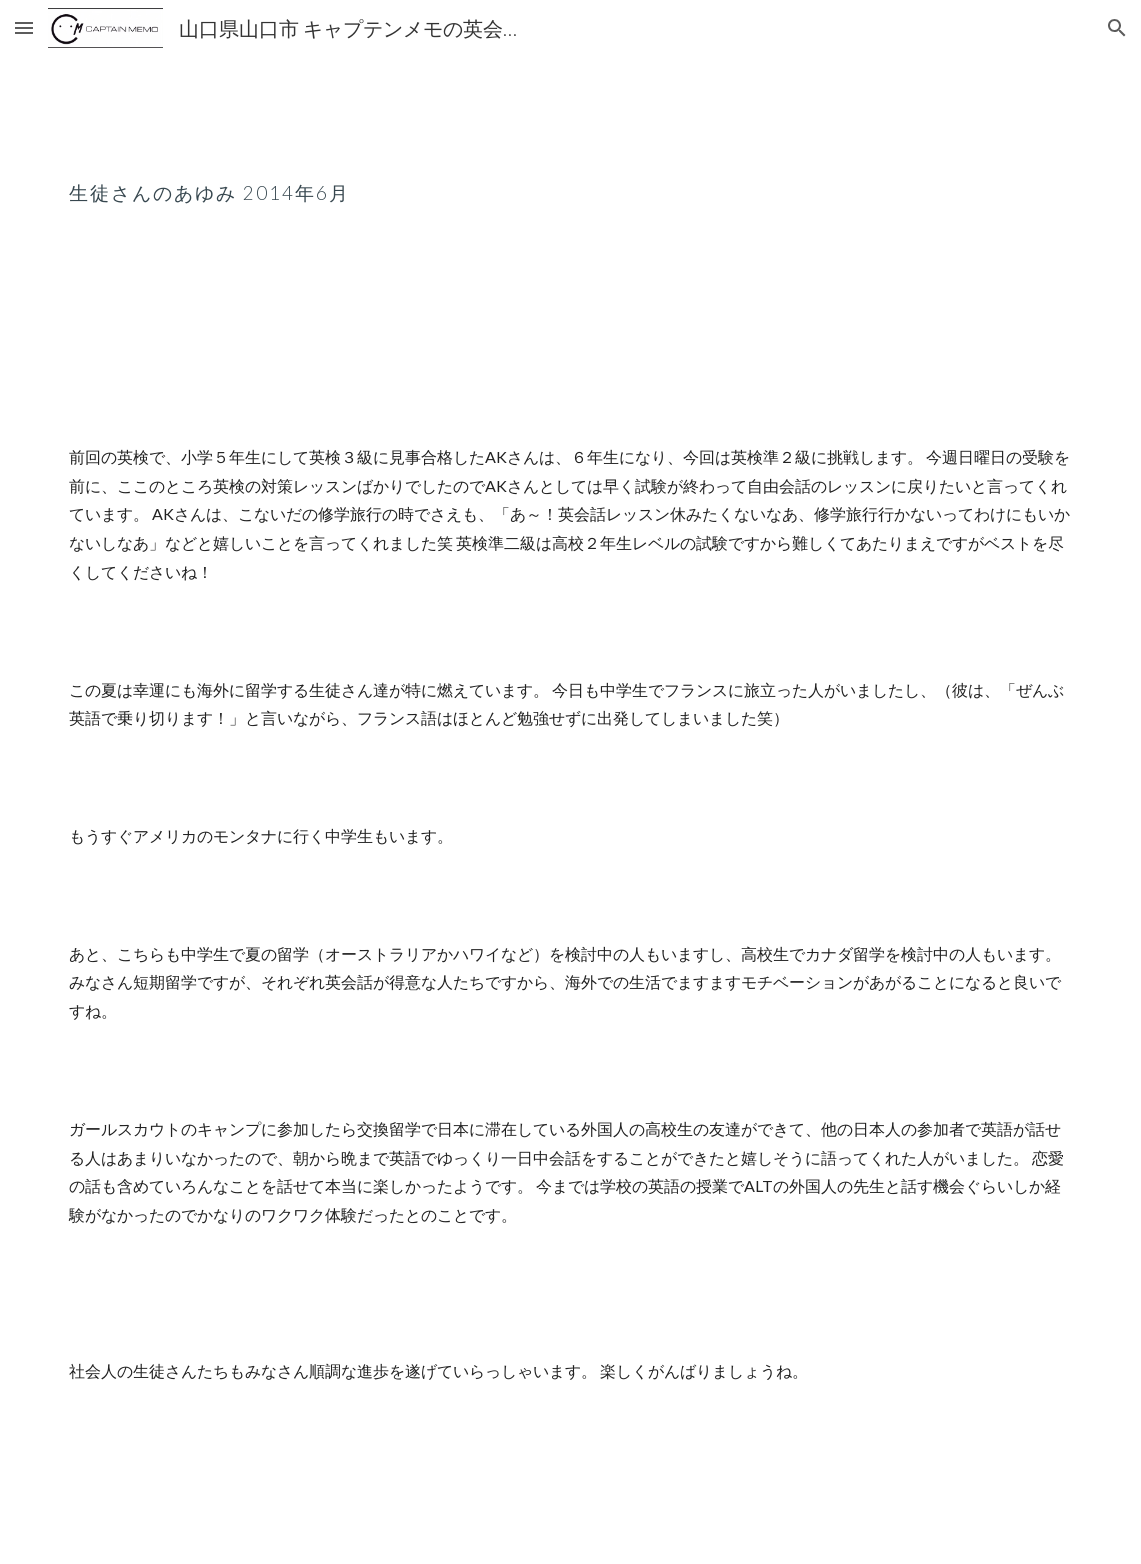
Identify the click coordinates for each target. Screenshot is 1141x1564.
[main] (570, 177)
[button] (24, 27)
